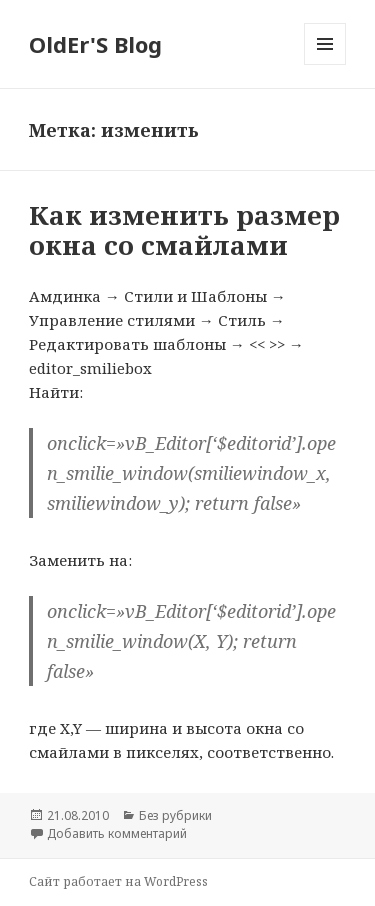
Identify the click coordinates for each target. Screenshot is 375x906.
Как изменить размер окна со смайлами (184, 230)
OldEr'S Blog (95, 44)
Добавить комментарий (117, 833)
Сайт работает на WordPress (118, 881)
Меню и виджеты (325, 64)
